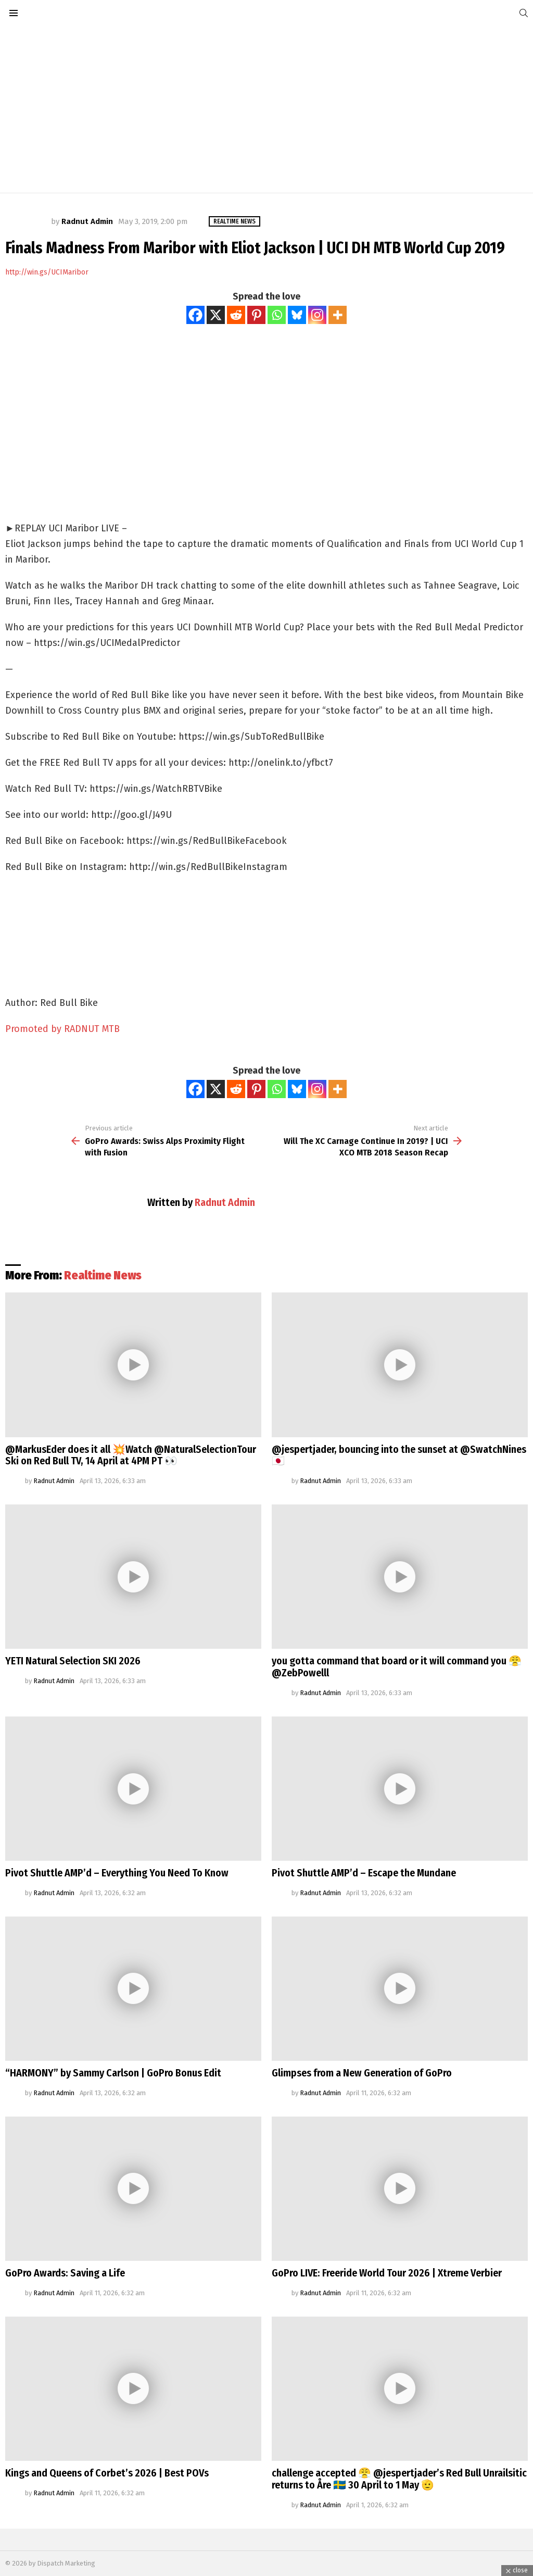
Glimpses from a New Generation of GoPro (362, 2073)
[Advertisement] (266, 109)
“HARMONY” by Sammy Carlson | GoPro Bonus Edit (113, 2073)
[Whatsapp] (277, 315)
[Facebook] (195, 315)
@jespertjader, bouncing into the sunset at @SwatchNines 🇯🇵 (399, 1455)
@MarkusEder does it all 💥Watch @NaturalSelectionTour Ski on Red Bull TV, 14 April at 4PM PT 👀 (130, 1455)
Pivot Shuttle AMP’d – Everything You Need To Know (117, 1872)
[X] (216, 315)
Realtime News (103, 1275)
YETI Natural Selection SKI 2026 (73, 1660)
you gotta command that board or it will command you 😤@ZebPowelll (397, 1666)
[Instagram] (317, 315)
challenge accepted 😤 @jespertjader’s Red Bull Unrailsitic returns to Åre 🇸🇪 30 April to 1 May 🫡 (399, 2479)
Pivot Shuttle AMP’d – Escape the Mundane (364, 1872)
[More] (337, 315)
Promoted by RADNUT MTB (62, 1029)
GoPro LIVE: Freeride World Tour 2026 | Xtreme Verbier (387, 2273)
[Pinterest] (256, 315)
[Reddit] (236, 315)
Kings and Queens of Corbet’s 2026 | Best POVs (107, 2473)
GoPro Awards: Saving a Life (65, 2273)
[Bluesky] (297, 315)
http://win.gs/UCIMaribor (46, 272)
